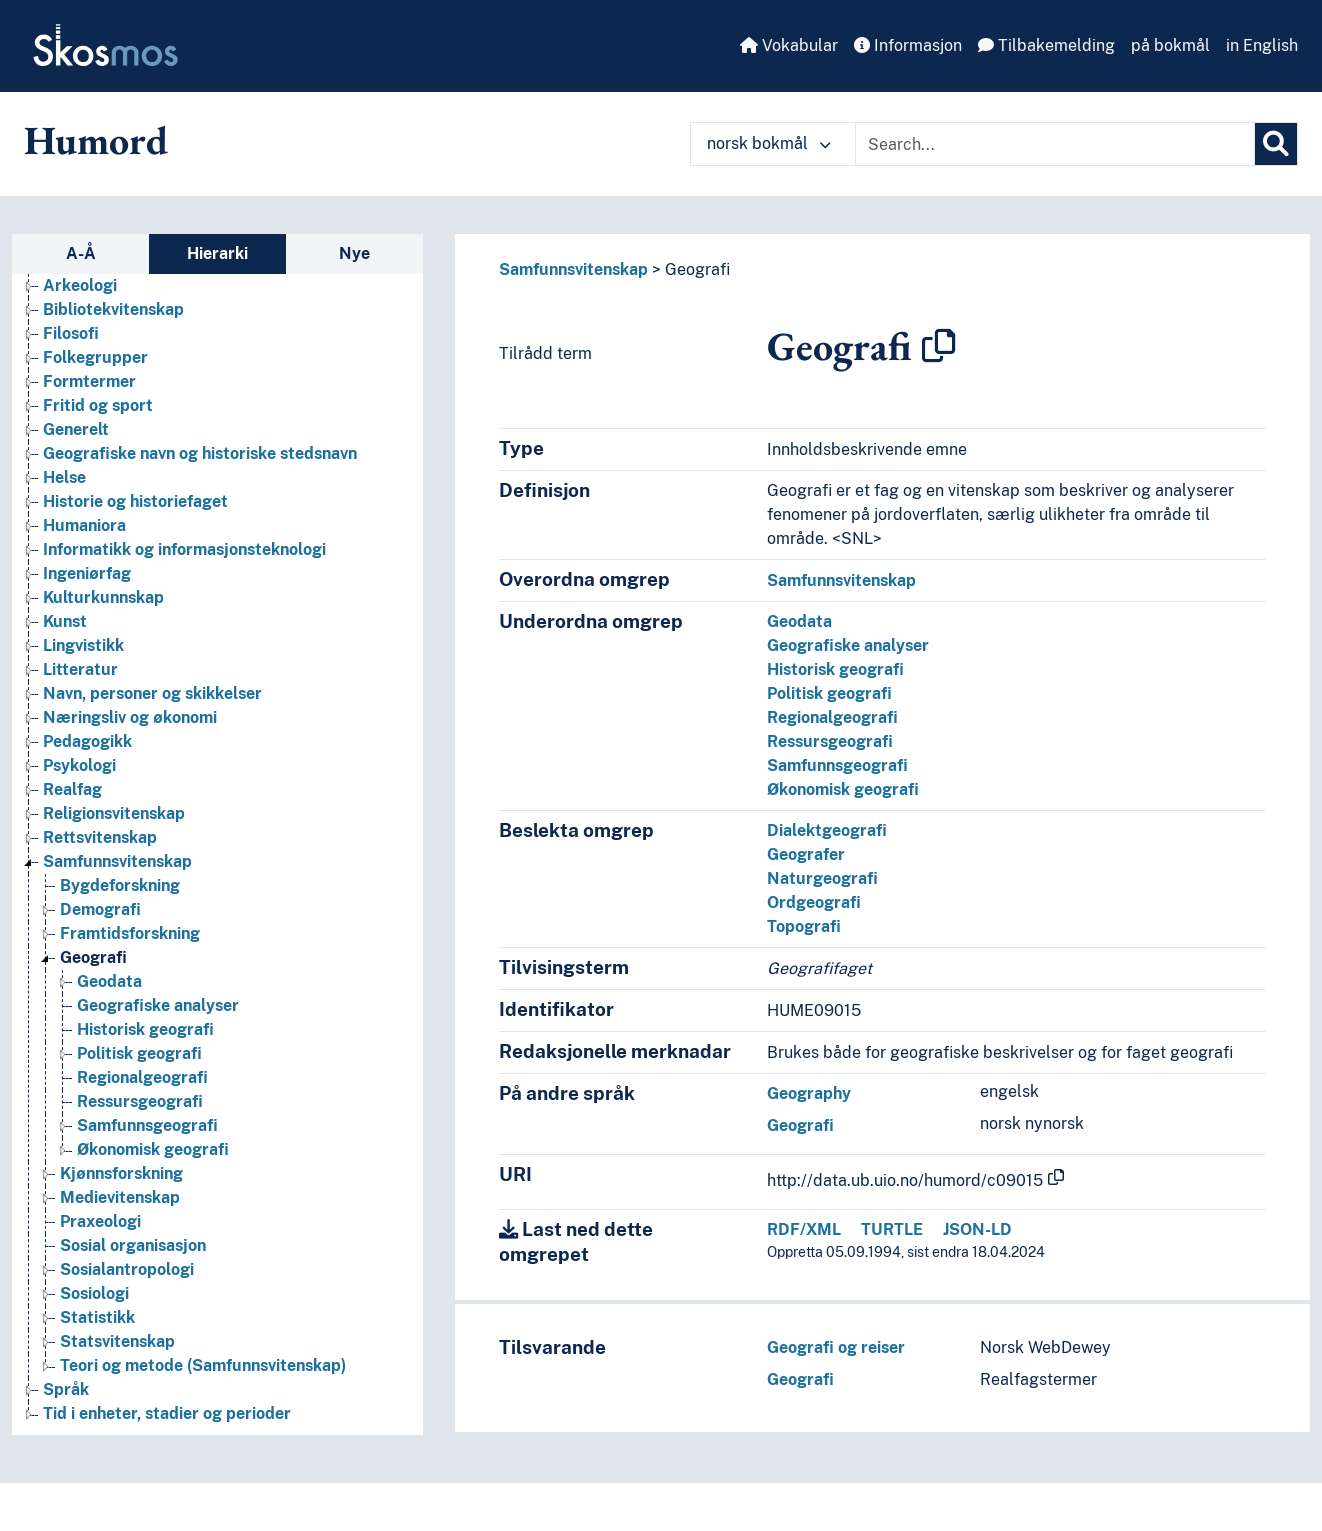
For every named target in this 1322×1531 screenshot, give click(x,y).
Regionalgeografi (832, 717)
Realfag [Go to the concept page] (72, 789)
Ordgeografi (814, 902)
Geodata (799, 621)
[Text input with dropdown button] (1055, 144)
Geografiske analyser (848, 645)
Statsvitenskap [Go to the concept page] (117, 1341)
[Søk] (1276, 144)
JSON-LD (977, 1229)
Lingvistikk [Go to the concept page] (83, 645)
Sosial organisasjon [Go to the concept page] (133, 1245)
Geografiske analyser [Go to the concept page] (158, 1005)
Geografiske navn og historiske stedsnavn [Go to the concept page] (200, 453)
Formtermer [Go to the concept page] (89, 381)
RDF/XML (804, 1229)
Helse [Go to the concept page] (64, 477)
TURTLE (892, 1229)
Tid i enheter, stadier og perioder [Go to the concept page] (167, 1413)
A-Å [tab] (81, 253)
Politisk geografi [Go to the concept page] (139, 1053)
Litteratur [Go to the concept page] (80, 669)
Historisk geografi (835, 669)
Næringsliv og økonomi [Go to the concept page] (130, 717)
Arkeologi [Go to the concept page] (80, 285)
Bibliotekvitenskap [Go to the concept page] (113, 309)
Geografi (697, 269)
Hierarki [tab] (217, 253)
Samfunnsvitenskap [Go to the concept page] (117, 861)
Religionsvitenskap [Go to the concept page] (114, 813)
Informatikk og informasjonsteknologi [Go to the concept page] (184, 549)
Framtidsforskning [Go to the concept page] (130, 933)
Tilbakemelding (1046, 45)
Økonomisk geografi (843, 789)
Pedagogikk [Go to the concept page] (87, 741)
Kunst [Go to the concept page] (65, 621)
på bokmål (1170, 45)
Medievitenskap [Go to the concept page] (120, 1197)
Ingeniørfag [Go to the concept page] (87, 573)
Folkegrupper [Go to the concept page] (95, 357)
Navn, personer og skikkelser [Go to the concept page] (152, 693)
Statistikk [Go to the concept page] (97, 1317)
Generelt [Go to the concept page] (76, 429)
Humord (96, 140)
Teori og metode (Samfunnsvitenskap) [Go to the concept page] (203, 1365)
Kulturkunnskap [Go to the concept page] (103, 597)
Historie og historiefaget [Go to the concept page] (135, 501)
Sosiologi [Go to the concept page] (94, 1293)
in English (1262, 45)
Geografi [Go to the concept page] (93, 957)
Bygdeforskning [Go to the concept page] (120, 885)
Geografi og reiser (836, 1347)
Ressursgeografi (830, 741)
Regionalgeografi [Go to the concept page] (142, 1077)
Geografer (806, 854)
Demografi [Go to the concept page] (100, 909)
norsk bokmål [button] (769, 143)
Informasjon (908, 45)
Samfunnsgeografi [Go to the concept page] (147, 1125)
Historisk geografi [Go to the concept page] (145, 1029)
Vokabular (789, 45)
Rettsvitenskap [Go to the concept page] (100, 837)
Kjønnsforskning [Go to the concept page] (121, 1173)
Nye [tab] (354, 253)
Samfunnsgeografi (837, 765)
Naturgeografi (822, 878)
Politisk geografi (829, 693)
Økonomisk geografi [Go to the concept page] (153, 1149)
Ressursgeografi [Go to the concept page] (140, 1101)
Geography (809, 1093)
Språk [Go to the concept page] (66, 1389)
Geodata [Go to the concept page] (109, 981)
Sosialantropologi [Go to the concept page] (127, 1269)
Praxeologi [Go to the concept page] (100, 1221)
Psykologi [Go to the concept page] (79, 765)
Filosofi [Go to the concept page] (71, 333)
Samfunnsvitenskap (573, 269)
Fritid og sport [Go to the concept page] (98, 405)
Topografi (804, 926)
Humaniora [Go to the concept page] (84, 525)
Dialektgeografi (827, 830)
